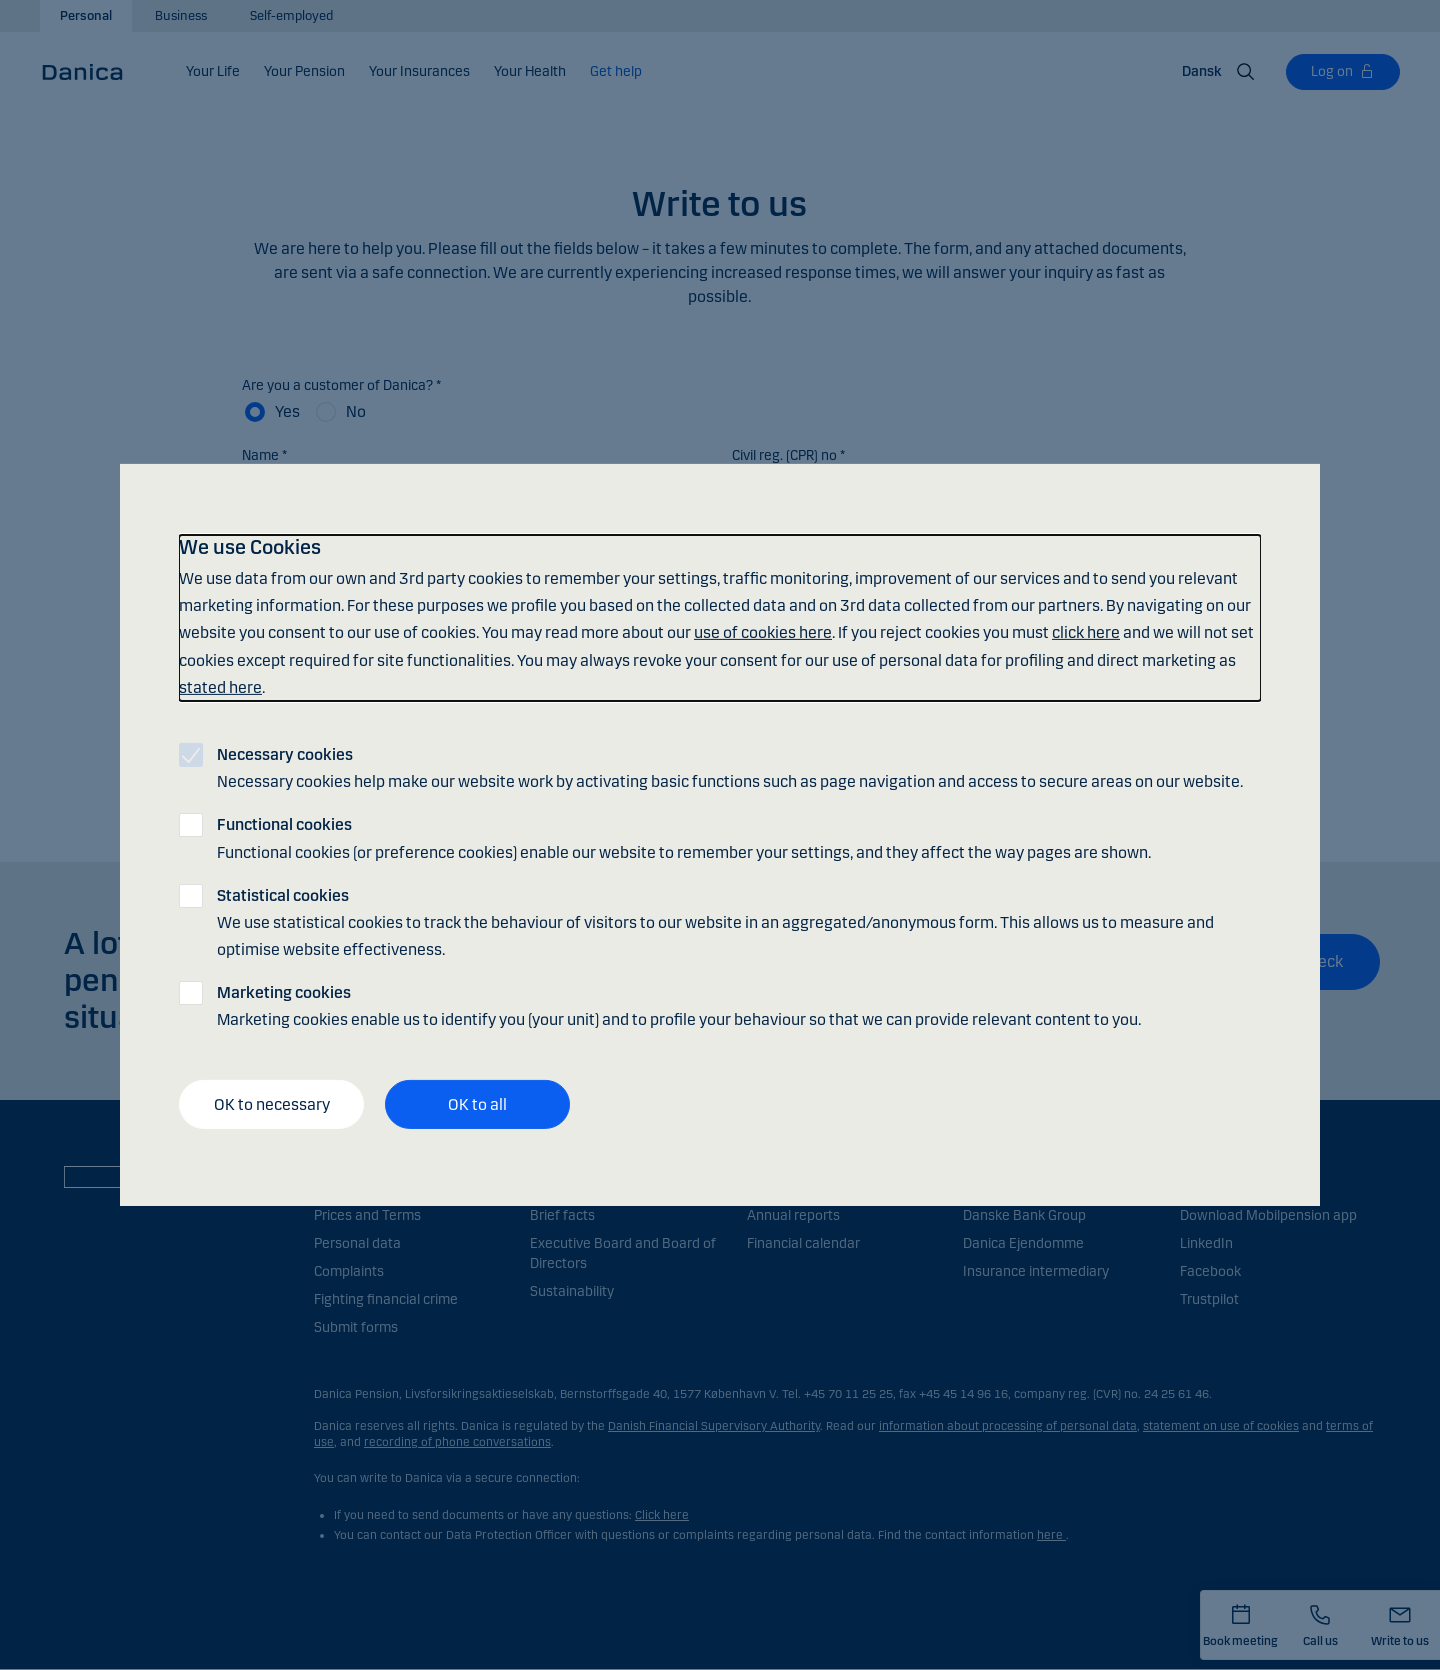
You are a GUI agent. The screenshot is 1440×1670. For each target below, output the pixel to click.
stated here (220, 687)
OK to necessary (272, 1104)
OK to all (477, 1104)
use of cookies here (763, 632)
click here (1086, 632)
